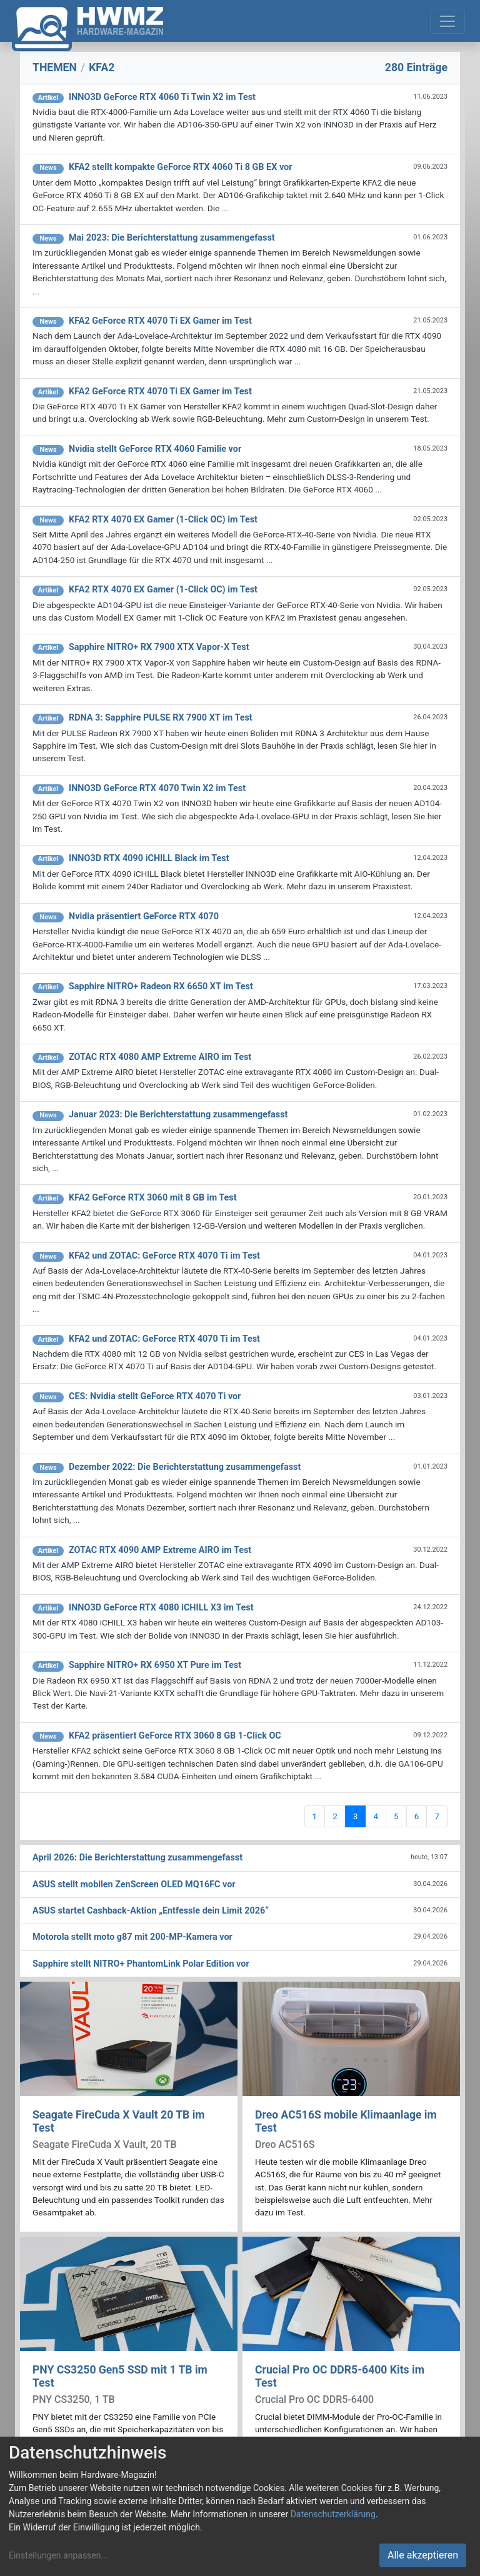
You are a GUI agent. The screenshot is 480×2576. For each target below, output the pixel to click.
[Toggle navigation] (447, 21)
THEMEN (54, 67)
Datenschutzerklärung (333, 2514)
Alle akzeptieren (423, 2555)
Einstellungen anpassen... (58, 2555)
